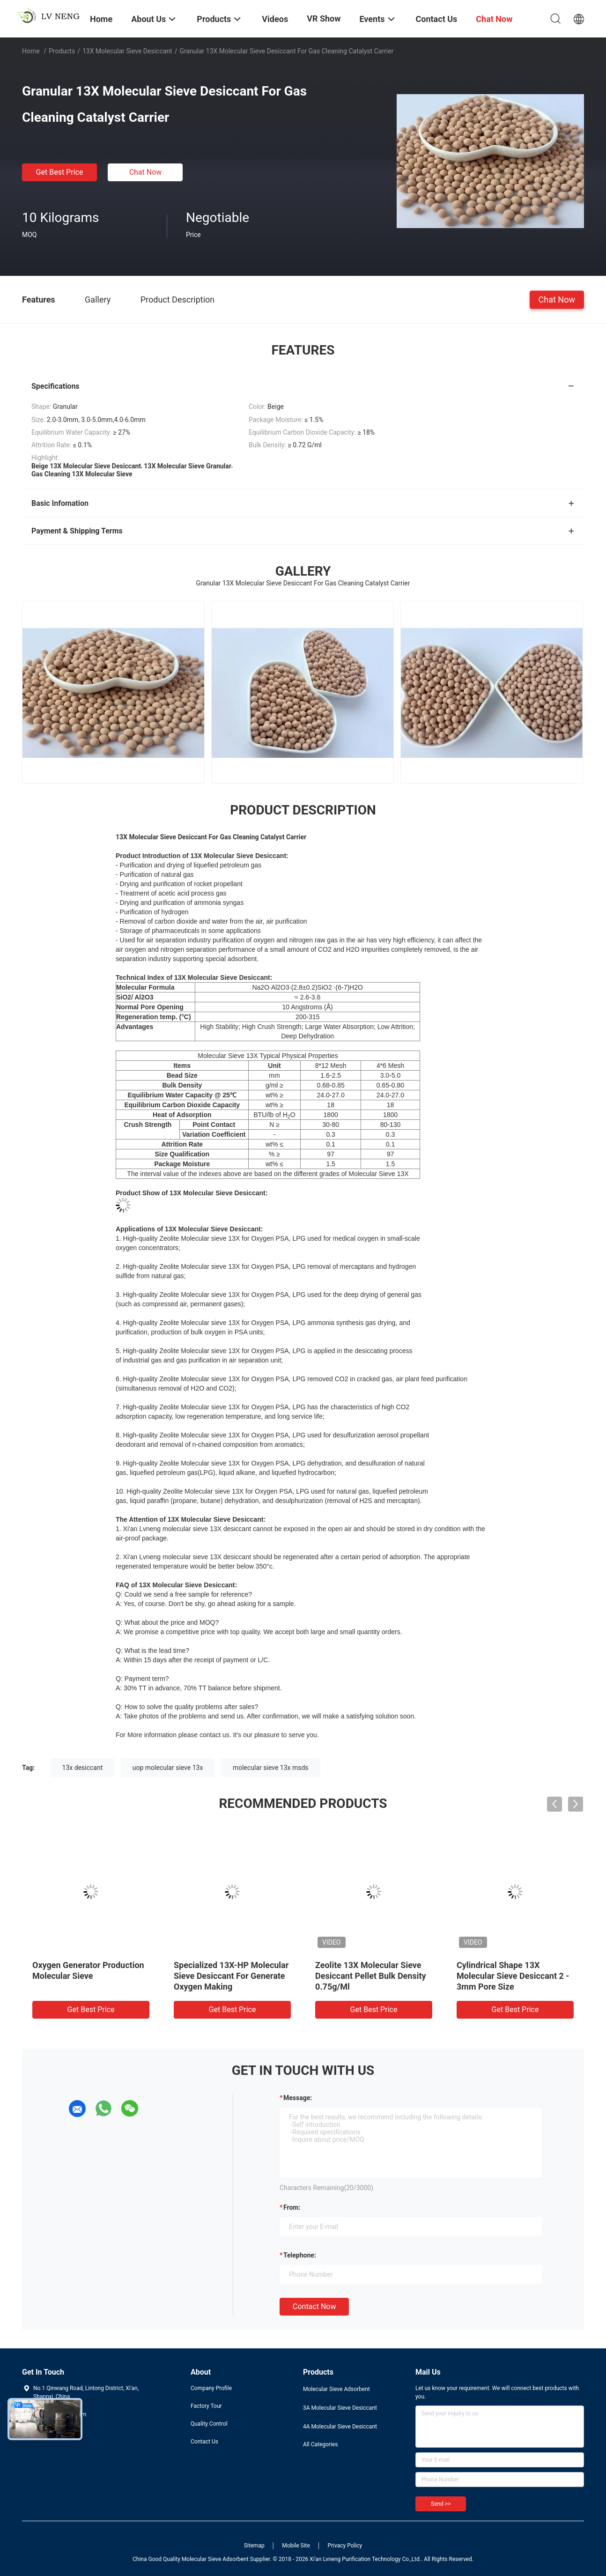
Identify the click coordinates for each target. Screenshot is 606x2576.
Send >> (441, 2504)
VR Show (323, 18)
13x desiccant (82, 1767)
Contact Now (314, 2306)
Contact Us (204, 2441)
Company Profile (211, 2388)
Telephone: (299, 2255)
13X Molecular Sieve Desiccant (127, 51)
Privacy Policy (344, 2545)
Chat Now (145, 172)
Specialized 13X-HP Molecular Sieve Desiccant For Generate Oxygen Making (231, 1975)
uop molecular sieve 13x (168, 1767)
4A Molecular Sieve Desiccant (340, 2426)
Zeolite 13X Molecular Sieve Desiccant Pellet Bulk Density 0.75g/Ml (370, 1975)
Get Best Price (59, 172)
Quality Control (209, 2424)
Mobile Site (296, 2545)
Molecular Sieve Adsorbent (336, 2389)
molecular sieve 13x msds (271, 1767)
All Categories (320, 2444)
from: (291, 2207)
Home (31, 51)
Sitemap (254, 2545)
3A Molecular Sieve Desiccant (340, 2408)
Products (62, 51)
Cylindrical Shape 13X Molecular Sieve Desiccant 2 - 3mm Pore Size (513, 1975)
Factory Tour (206, 2406)
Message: (297, 2098)
